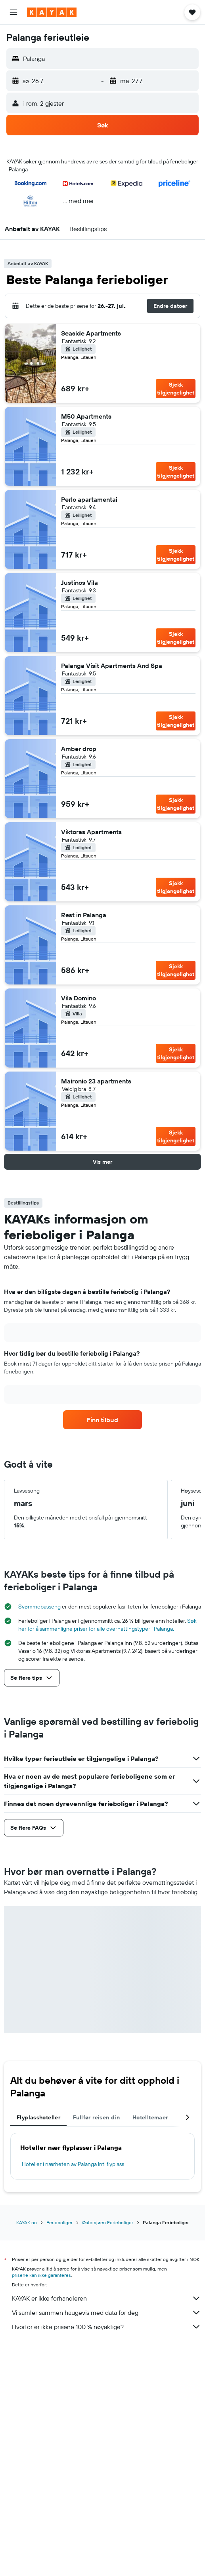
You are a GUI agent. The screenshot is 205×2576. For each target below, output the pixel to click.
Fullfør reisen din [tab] (96, 2117)
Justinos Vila (79, 582)
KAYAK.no (26, 2222)
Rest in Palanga (83, 915)
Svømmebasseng (39, 1606)
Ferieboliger (59, 2222)
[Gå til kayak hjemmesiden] (52, 12)
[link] (102, 1419)
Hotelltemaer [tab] (150, 2117)
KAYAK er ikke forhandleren (106, 2298)
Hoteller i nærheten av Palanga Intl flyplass (73, 2164)
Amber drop (78, 749)
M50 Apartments (86, 416)
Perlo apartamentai (89, 499)
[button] (13, 12)
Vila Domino (78, 998)
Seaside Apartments (91, 333)
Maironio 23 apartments (96, 1081)
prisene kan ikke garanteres (41, 2275)
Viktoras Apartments (91, 832)
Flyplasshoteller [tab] (38, 2117)
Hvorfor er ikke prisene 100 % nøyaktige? (106, 2326)
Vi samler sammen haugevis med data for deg (106, 2312)
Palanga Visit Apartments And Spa (111, 666)
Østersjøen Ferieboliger (107, 2222)
